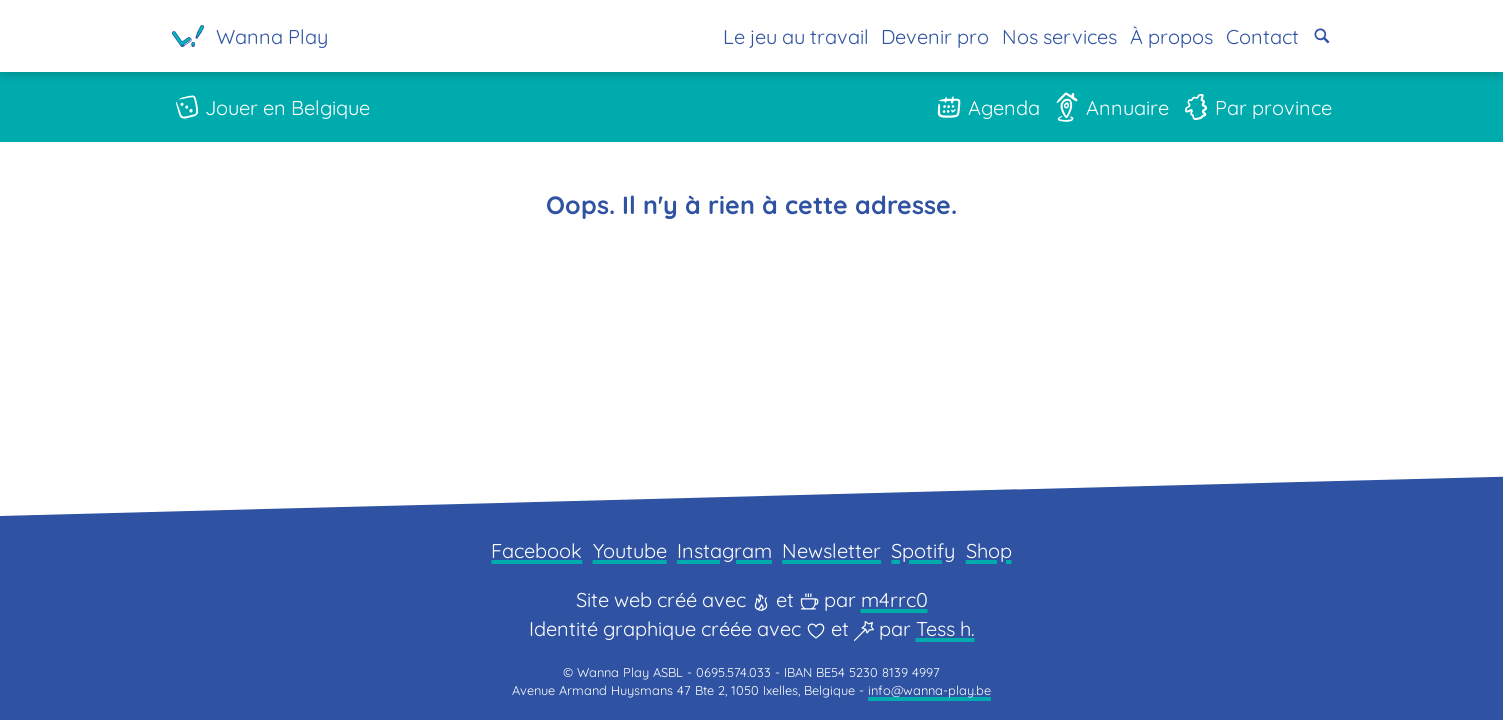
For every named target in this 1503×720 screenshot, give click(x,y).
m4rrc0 (894, 599)
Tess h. (945, 628)
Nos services (1059, 36)
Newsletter (831, 550)
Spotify (923, 550)
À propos (1171, 36)
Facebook (536, 550)
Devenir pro (935, 36)
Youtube (630, 550)
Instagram (724, 550)
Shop (989, 550)
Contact (1262, 36)
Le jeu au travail (796, 36)
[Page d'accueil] (250, 36)
